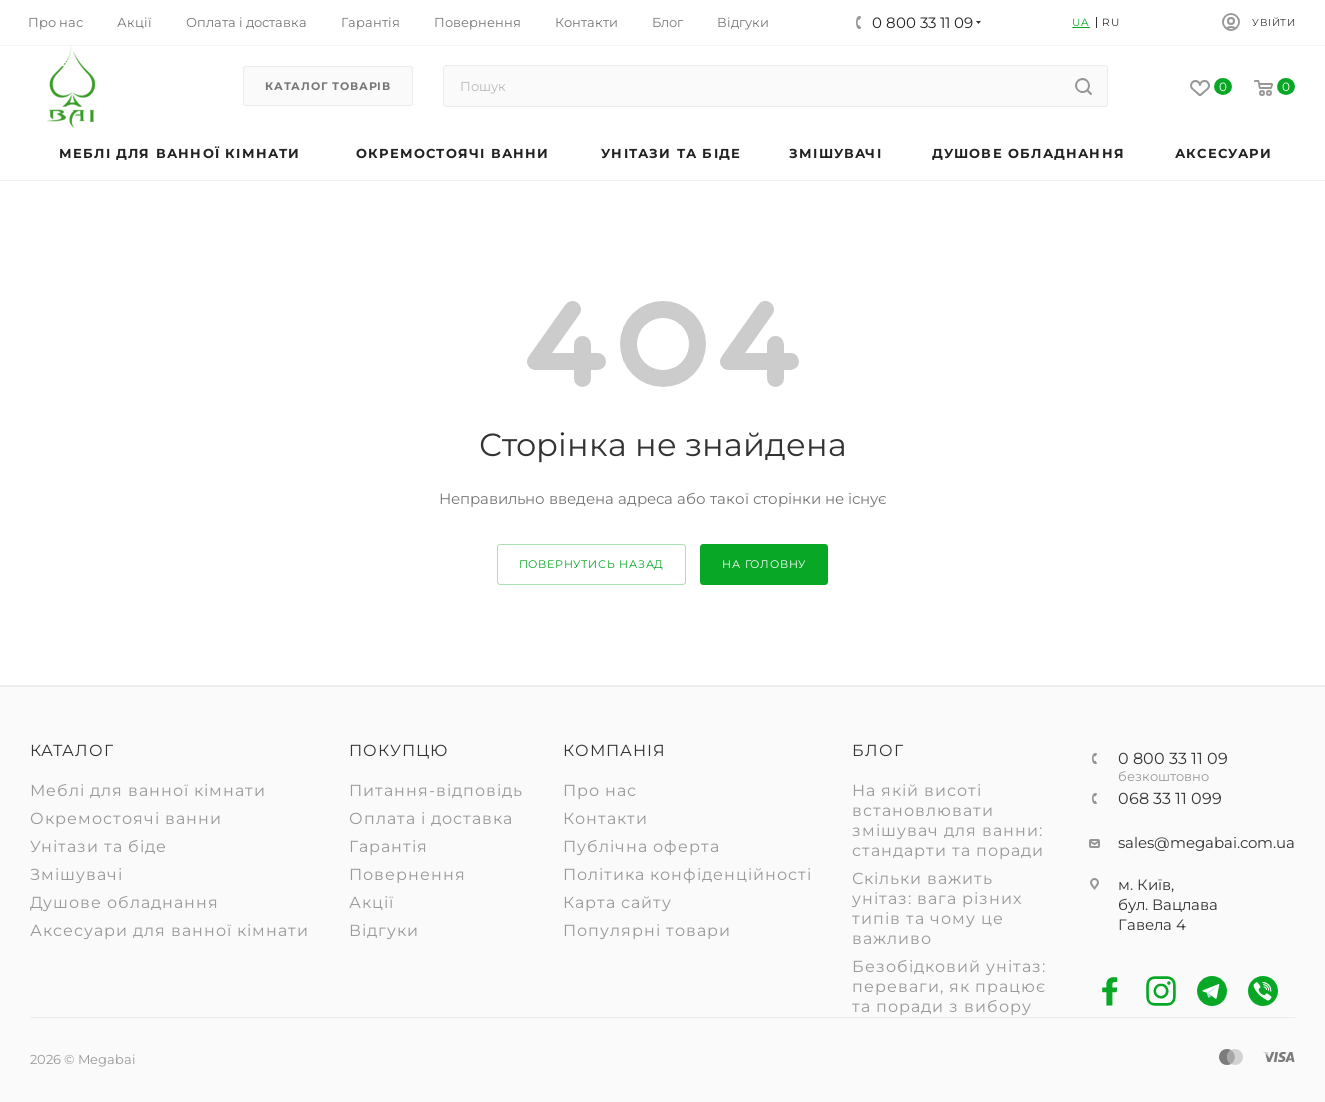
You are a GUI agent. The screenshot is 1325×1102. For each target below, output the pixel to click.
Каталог (72, 750)
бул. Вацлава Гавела (1168, 914)
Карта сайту (617, 902)
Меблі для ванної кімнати (148, 790)
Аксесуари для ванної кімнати (169, 930)
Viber (1263, 991)
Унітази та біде (98, 846)
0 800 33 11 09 (1173, 759)
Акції (371, 902)
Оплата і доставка (431, 818)
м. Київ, (1146, 884)
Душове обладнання (124, 902)
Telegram (1212, 991)
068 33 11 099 (1170, 799)
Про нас (600, 790)
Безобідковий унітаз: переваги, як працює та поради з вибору (949, 986)
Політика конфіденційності (687, 874)
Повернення (407, 874)
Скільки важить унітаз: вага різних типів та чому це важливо (937, 908)
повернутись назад (592, 564)
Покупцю (398, 750)
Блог (878, 750)
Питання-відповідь (436, 790)
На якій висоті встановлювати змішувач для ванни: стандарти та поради (948, 820)
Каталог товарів (328, 86)
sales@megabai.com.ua (1206, 842)
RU (1111, 22)
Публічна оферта (641, 846)
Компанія (614, 750)
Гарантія (388, 846)
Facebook (1110, 991)
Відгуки (384, 930)
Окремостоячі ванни (126, 818)
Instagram (1161, 991)
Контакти (605, 818)
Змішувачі (76, 874)
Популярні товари (647, 930)
